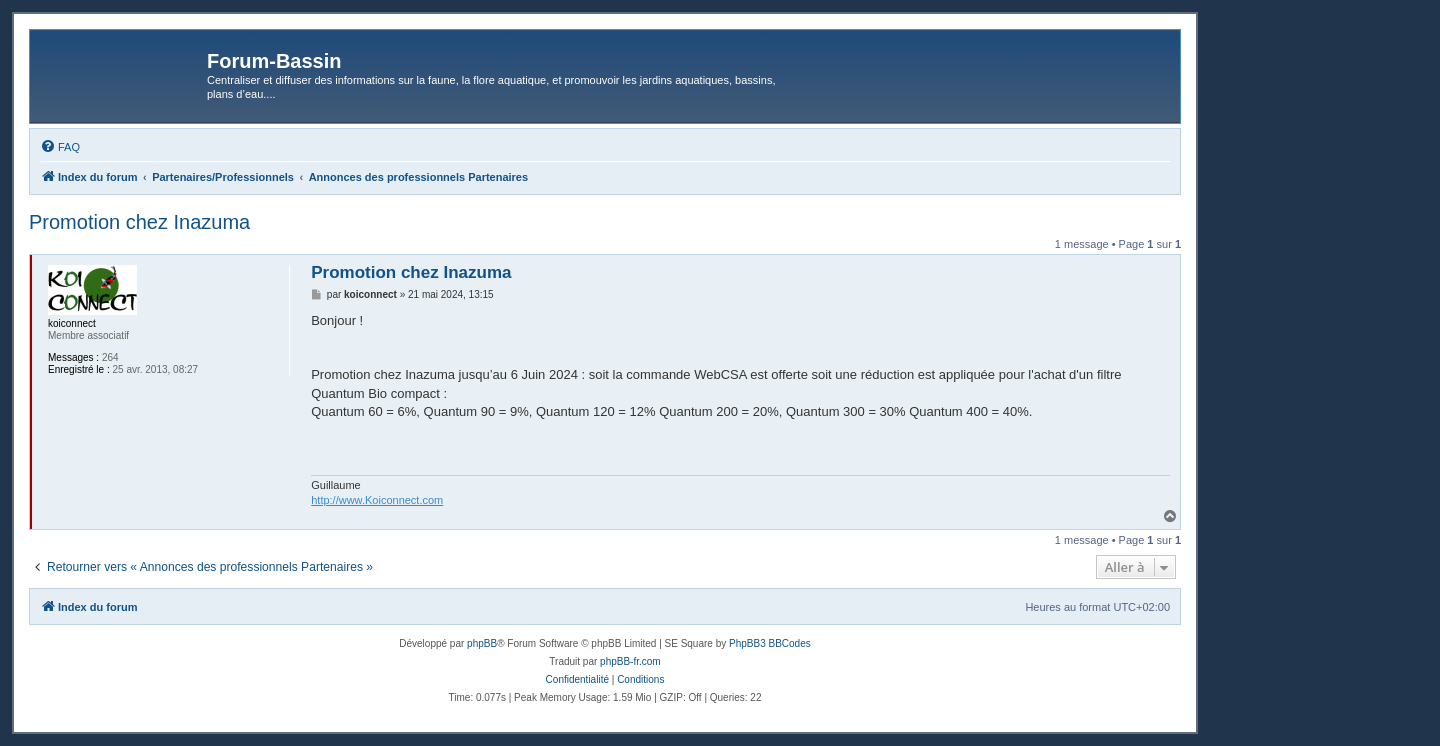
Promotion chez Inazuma (139, 222)
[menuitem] (60, 147)
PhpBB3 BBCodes (770, 643)
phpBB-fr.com (630, 661)
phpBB (482, 643)
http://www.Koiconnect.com (377, 500)
